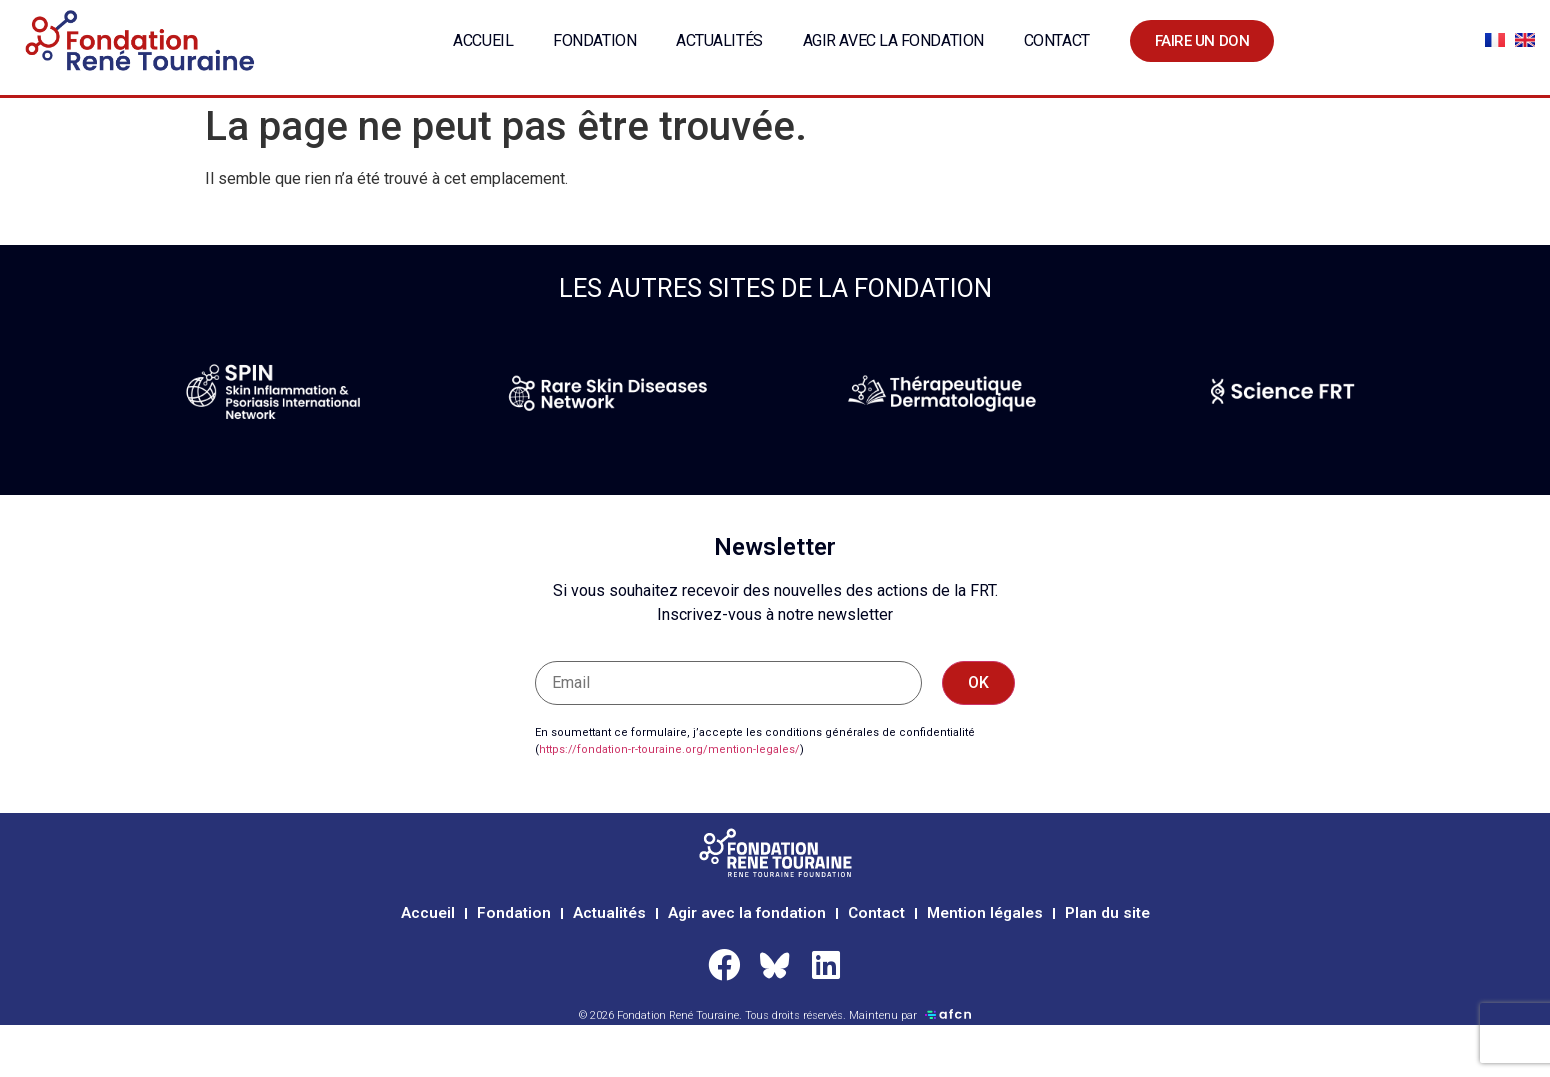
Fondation (594, 40)
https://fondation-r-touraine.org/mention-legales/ (669, 749)
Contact (1057, 40)
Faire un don (1202, 41)
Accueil (483, 40)
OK (978, 682)
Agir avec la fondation (893, 40)
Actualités (719, 40)
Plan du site (1118, 913)
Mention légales (992, 913)
